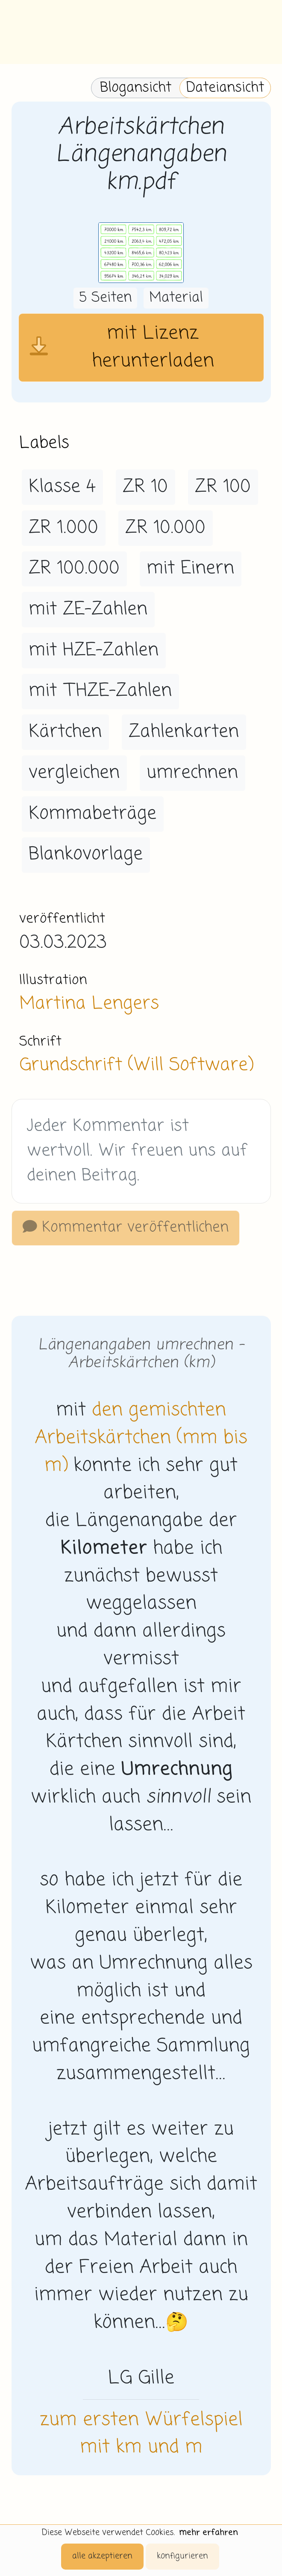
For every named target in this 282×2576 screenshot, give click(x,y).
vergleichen (74, 773)
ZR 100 (223, 487)
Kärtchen (65, 732)
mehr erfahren (208, 2532)
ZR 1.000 (63, 528)
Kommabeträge (92, 814)
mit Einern (190, 568)
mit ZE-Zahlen (88, 609)
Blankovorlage (86, 854)
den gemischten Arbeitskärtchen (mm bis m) (141, 1438)
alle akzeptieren (102, 2556)
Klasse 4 (62, 487)
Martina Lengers (89, 1004)
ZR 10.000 (165, 528)
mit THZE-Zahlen (100, 691)
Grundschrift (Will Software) (136, 1065)
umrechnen (192, 773)
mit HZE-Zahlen (94, 650)
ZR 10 (145, 487)
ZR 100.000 (74, 568)
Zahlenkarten (184, 732)
